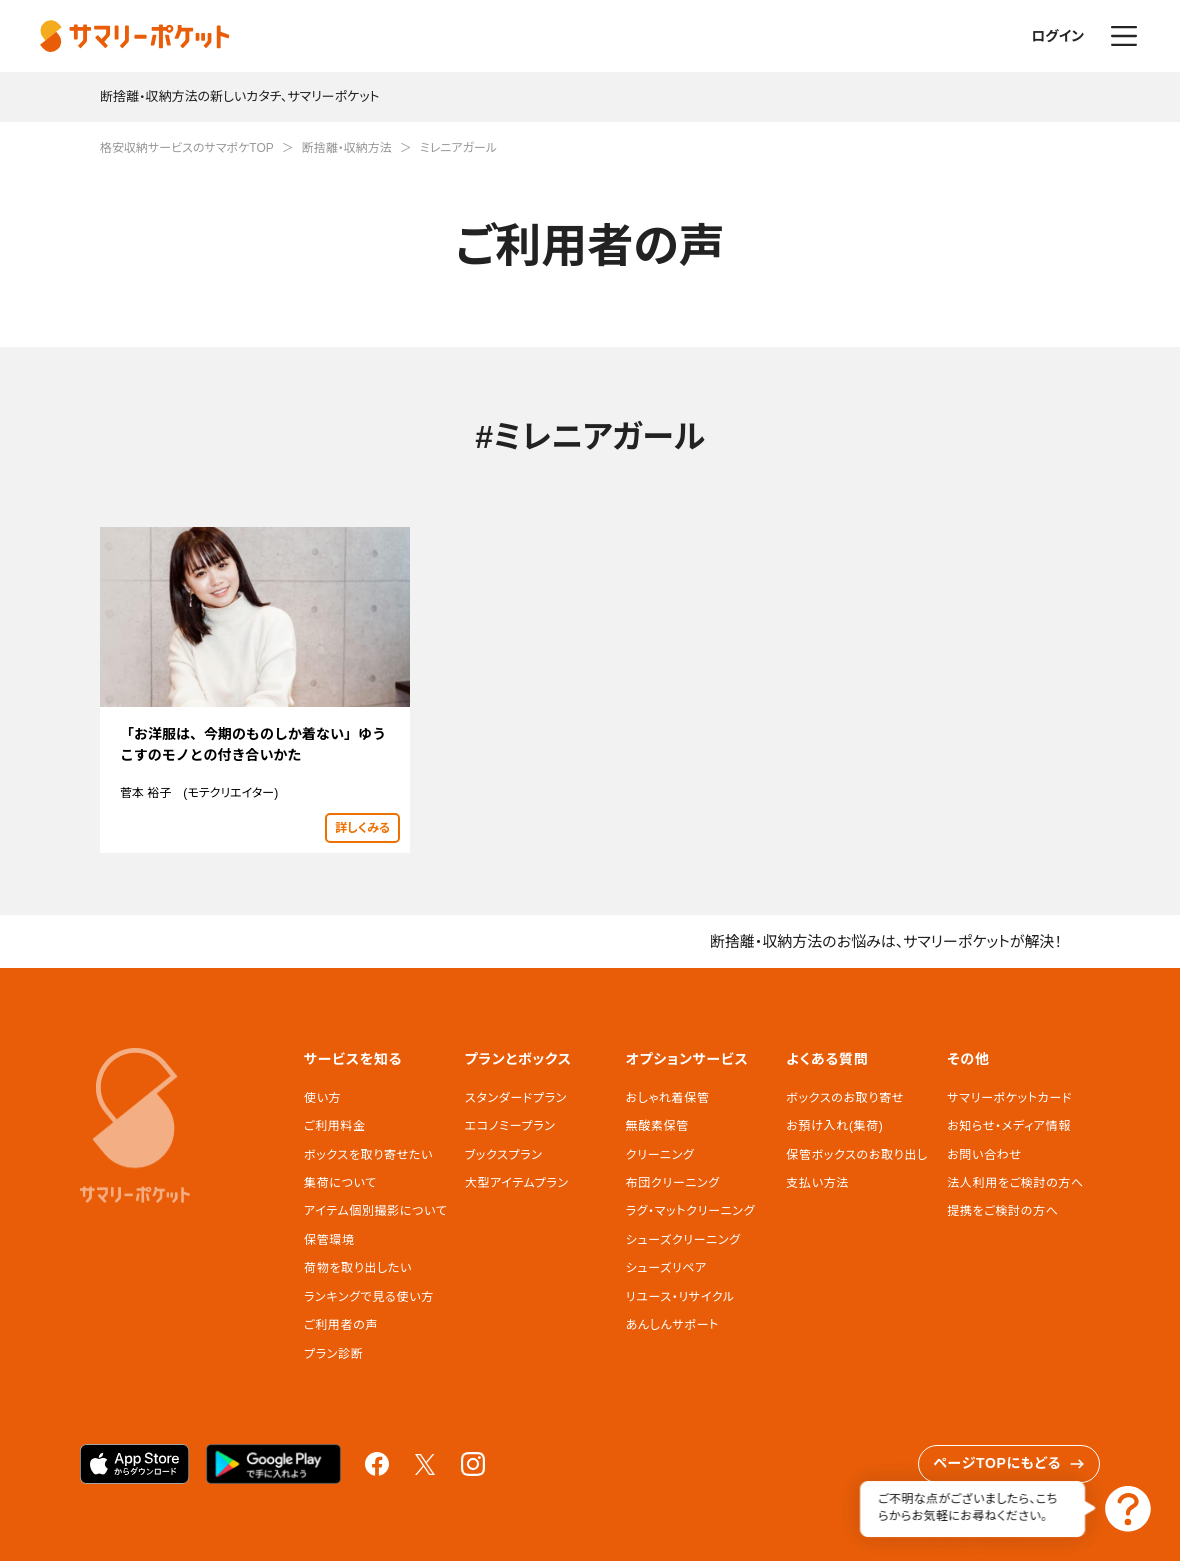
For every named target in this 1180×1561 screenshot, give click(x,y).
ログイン (1057, 36)
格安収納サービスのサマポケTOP (187, 148)
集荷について (340, 1183)
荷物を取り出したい (358, 1268)
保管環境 (329, 1240)
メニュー (1124, 36)
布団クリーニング (673, 1183)
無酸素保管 (657, 1126)
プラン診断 (333, 1354)
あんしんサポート (672, 1325)
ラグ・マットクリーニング (691, 1211)
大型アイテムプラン (517, 1183)
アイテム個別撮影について (375, 1211)
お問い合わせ (984, 1155)
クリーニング (660, 1155)
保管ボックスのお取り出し (856, 1155)
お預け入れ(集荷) (834, 1126)
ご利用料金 (335, 1126)
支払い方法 (817, 1183)
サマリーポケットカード (1009, 1098)
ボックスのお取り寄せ (844, 1098)
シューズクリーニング (683, 1240)
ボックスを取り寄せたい (368, 1155)
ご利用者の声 (341, 1325)
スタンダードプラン (516, 1098)
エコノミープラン (510, 1126)
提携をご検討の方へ (1002, 1211)
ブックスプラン (504, 1155)
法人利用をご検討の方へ (1015, 1183)
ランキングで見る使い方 (369, 1297)
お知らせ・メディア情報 (1009, 1126)
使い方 (322, 1098)
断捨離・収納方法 (347, 148)
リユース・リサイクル (680, 1297)
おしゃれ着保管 (668, 1098)
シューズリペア (666, 1268)
